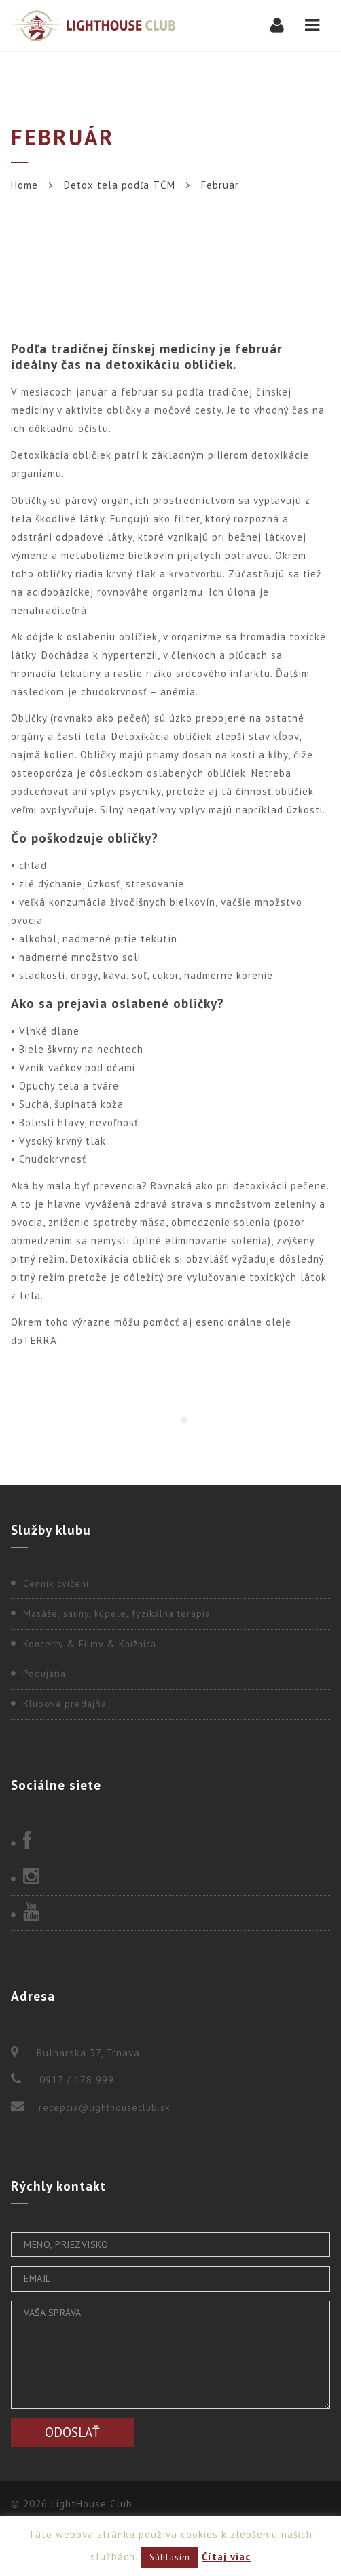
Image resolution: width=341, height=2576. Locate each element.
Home (24, 184)
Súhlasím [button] (169, 2557)
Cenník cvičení (56, 1583)
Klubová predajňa (65, 1703)
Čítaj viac (226, 2556)
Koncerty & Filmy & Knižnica (89, 1644)
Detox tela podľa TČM (119, 184)
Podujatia (44, 1674)
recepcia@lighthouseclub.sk (104, 2107)
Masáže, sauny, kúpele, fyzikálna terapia (117, 1613)
